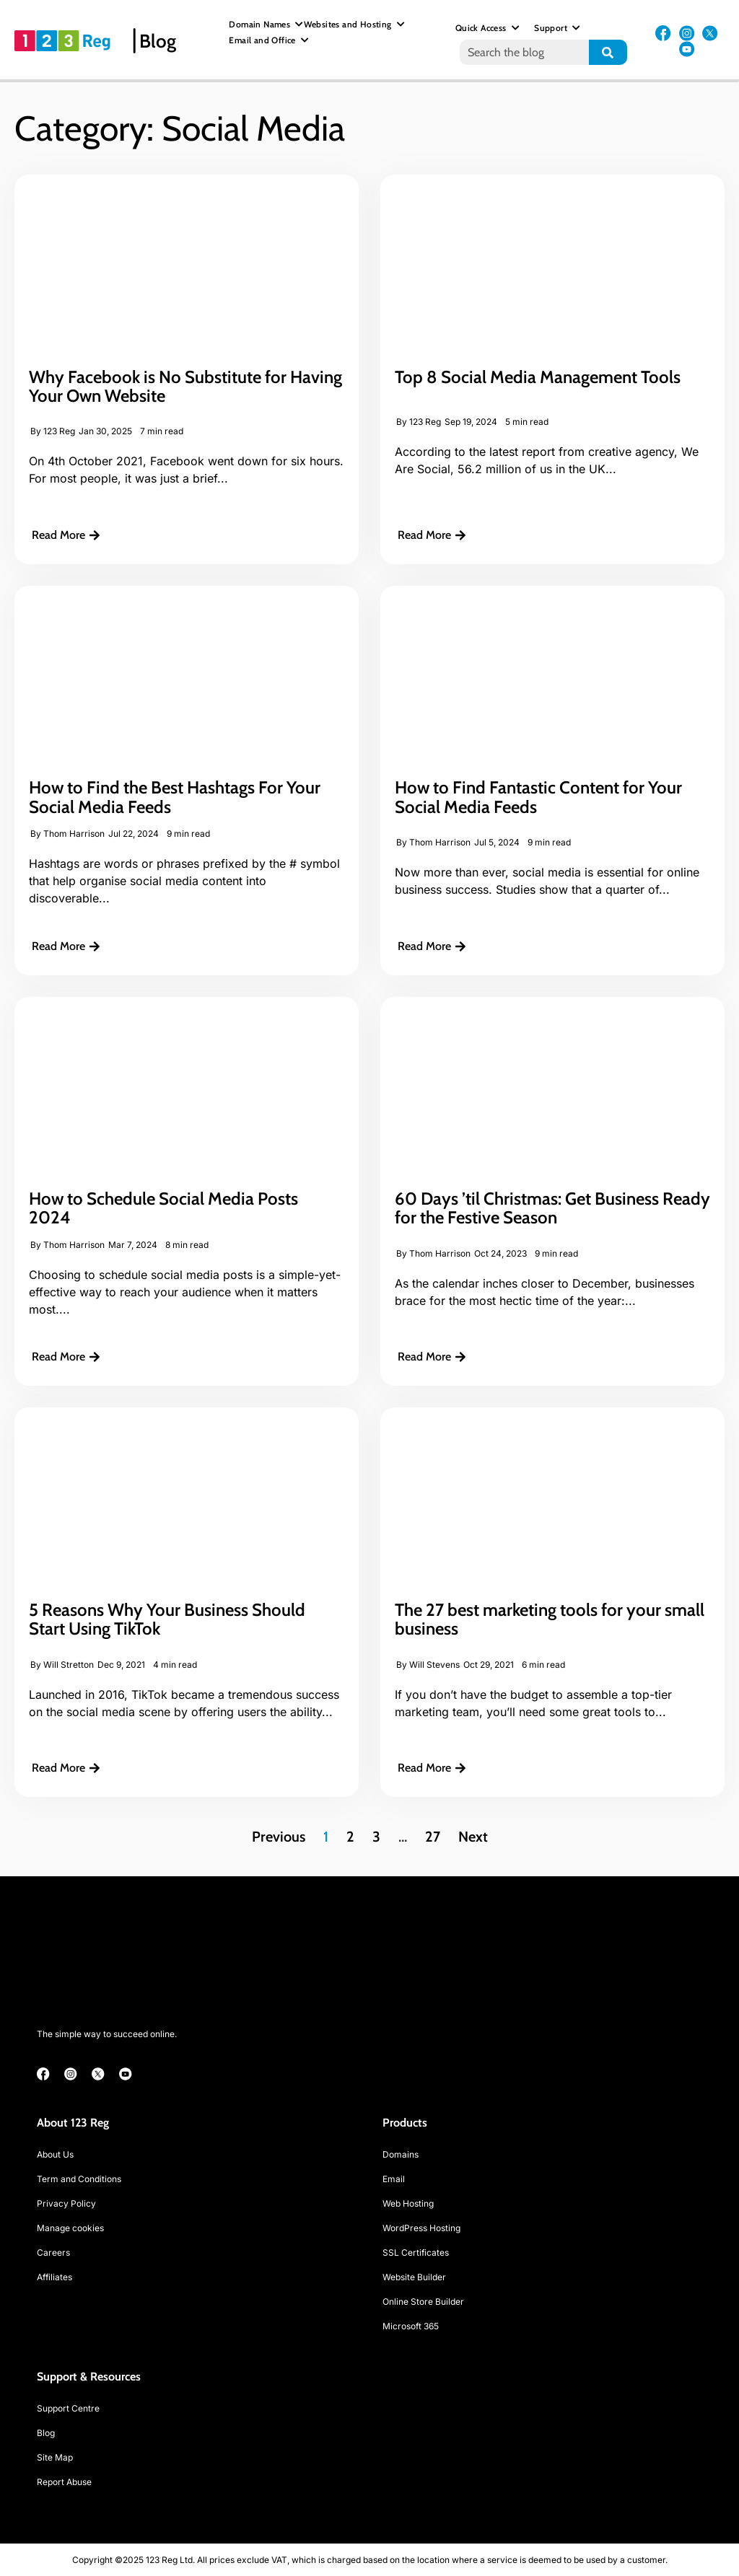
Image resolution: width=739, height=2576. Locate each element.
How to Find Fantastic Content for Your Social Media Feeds (538, 797)
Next (473, 1836)
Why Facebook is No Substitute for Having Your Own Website (185, 386)
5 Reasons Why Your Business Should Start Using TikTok (167, 1619)
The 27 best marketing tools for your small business (549, 1619)
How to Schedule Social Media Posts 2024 (163, 1208)
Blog (157, 41)
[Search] (608, 52)
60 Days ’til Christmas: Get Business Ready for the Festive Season (552, 1208)
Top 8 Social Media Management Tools (539, 376)
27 (432, 1836)
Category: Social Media (179, 128)
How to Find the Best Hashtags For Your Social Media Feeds (174, 797)
